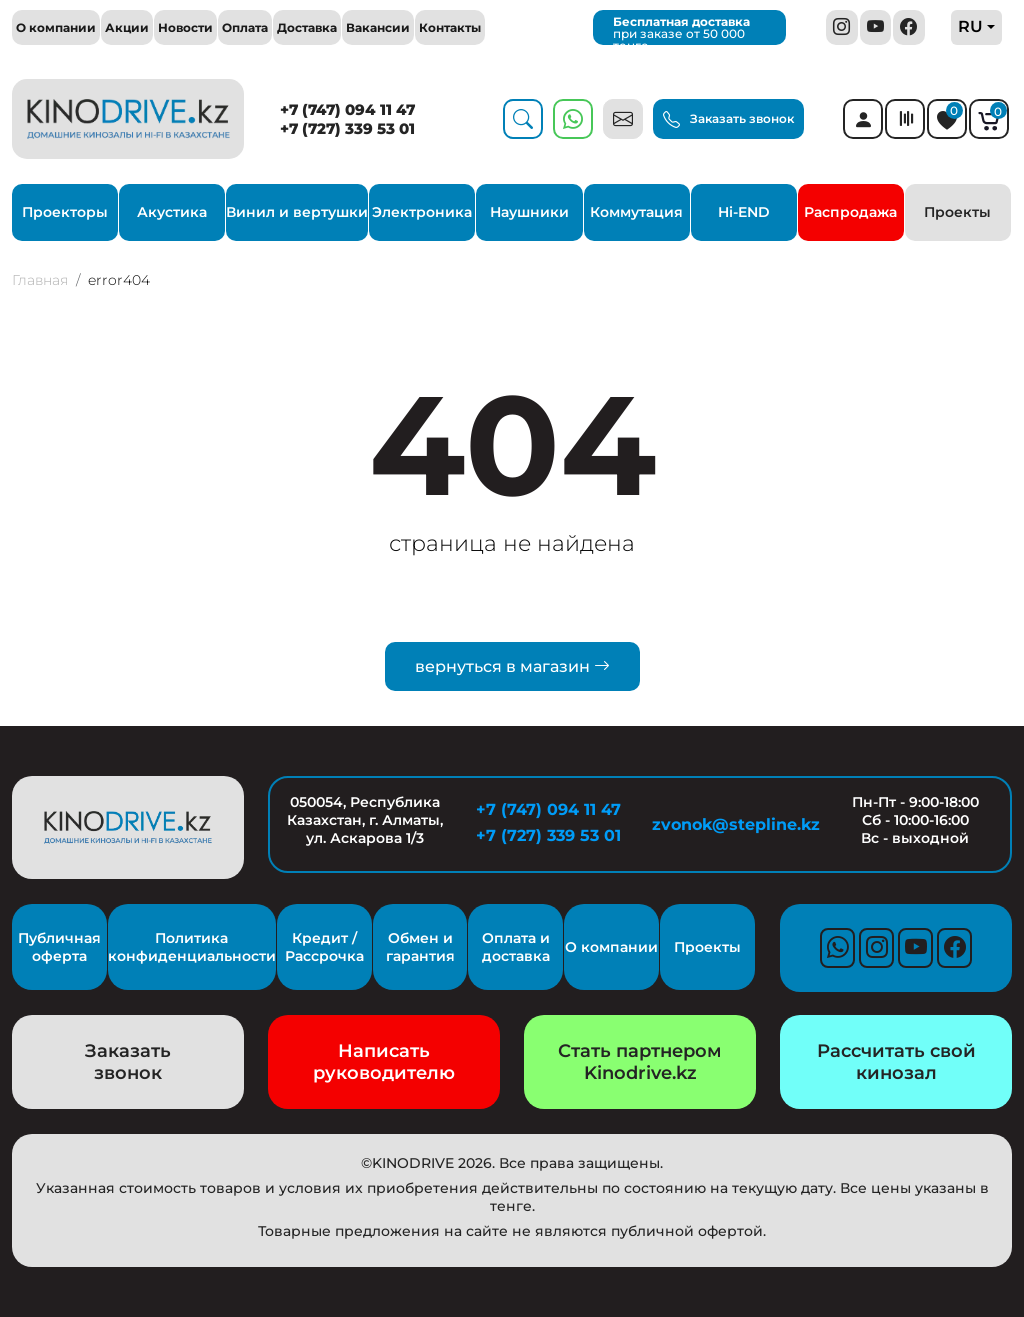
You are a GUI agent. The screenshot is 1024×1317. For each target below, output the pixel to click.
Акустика (172, 212)
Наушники (529, 212)
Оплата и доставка (516, 947)
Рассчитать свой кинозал (896, 1062)
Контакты (450, 27)
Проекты (957, 212)
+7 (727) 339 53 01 (347, 128)
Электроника (422, 212)
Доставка (307, 27)
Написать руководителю (384, 1062)
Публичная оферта (59, 947)
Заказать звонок (728, 120)
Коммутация (636, 212)
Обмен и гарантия (420, 947)
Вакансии (378, 27)
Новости (185, 27)
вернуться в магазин (512, 666)
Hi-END (744, 212)
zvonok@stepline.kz (732, 824)
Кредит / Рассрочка (324, 947)
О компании (56, 27)
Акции (127, 27)
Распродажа (850, 212)
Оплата (245, 27)
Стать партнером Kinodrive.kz (640, 1062)
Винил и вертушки (297, 212)
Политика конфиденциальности (192, 947)
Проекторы (65, 212)
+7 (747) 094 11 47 (347, 109)
